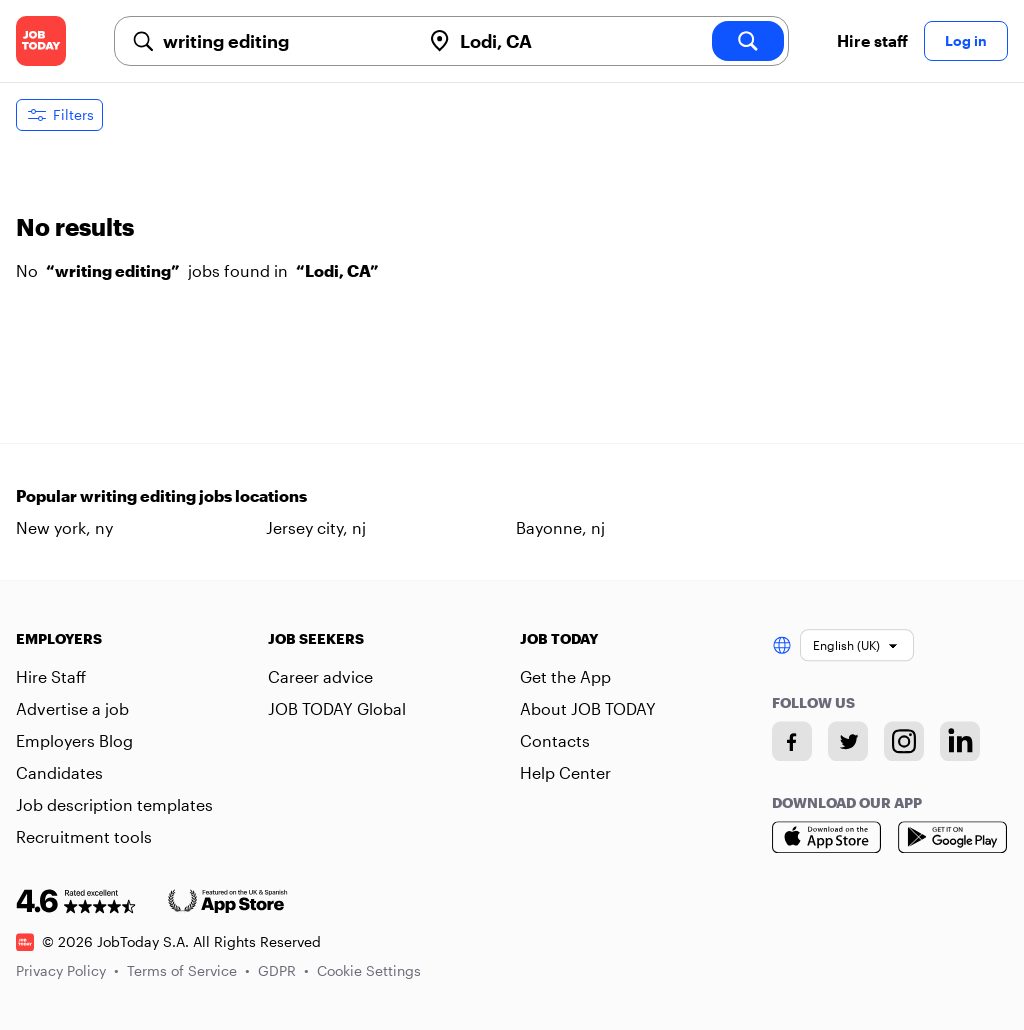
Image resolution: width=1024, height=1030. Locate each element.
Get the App (565, 676)
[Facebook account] (792, 741)
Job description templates (114, 804)
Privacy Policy (67, 970)
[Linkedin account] (960, 741)
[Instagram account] (904, 741)
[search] (748, 41)
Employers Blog (74, 740)
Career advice (320, 676)
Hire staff (872, 40)
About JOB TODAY (588, 708)
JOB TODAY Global (337, 708)
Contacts (555, 740)
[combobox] (283, 41)
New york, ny (64, 527)
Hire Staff (51, 676)
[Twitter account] (848, 741)
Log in (966, 40)
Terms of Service (188, 970)
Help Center (565, 772)
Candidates (59, 772)
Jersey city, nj (316, 527)
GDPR (283, 970)
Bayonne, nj (560, 527)
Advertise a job (72, 708)
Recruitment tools (84, 836)
